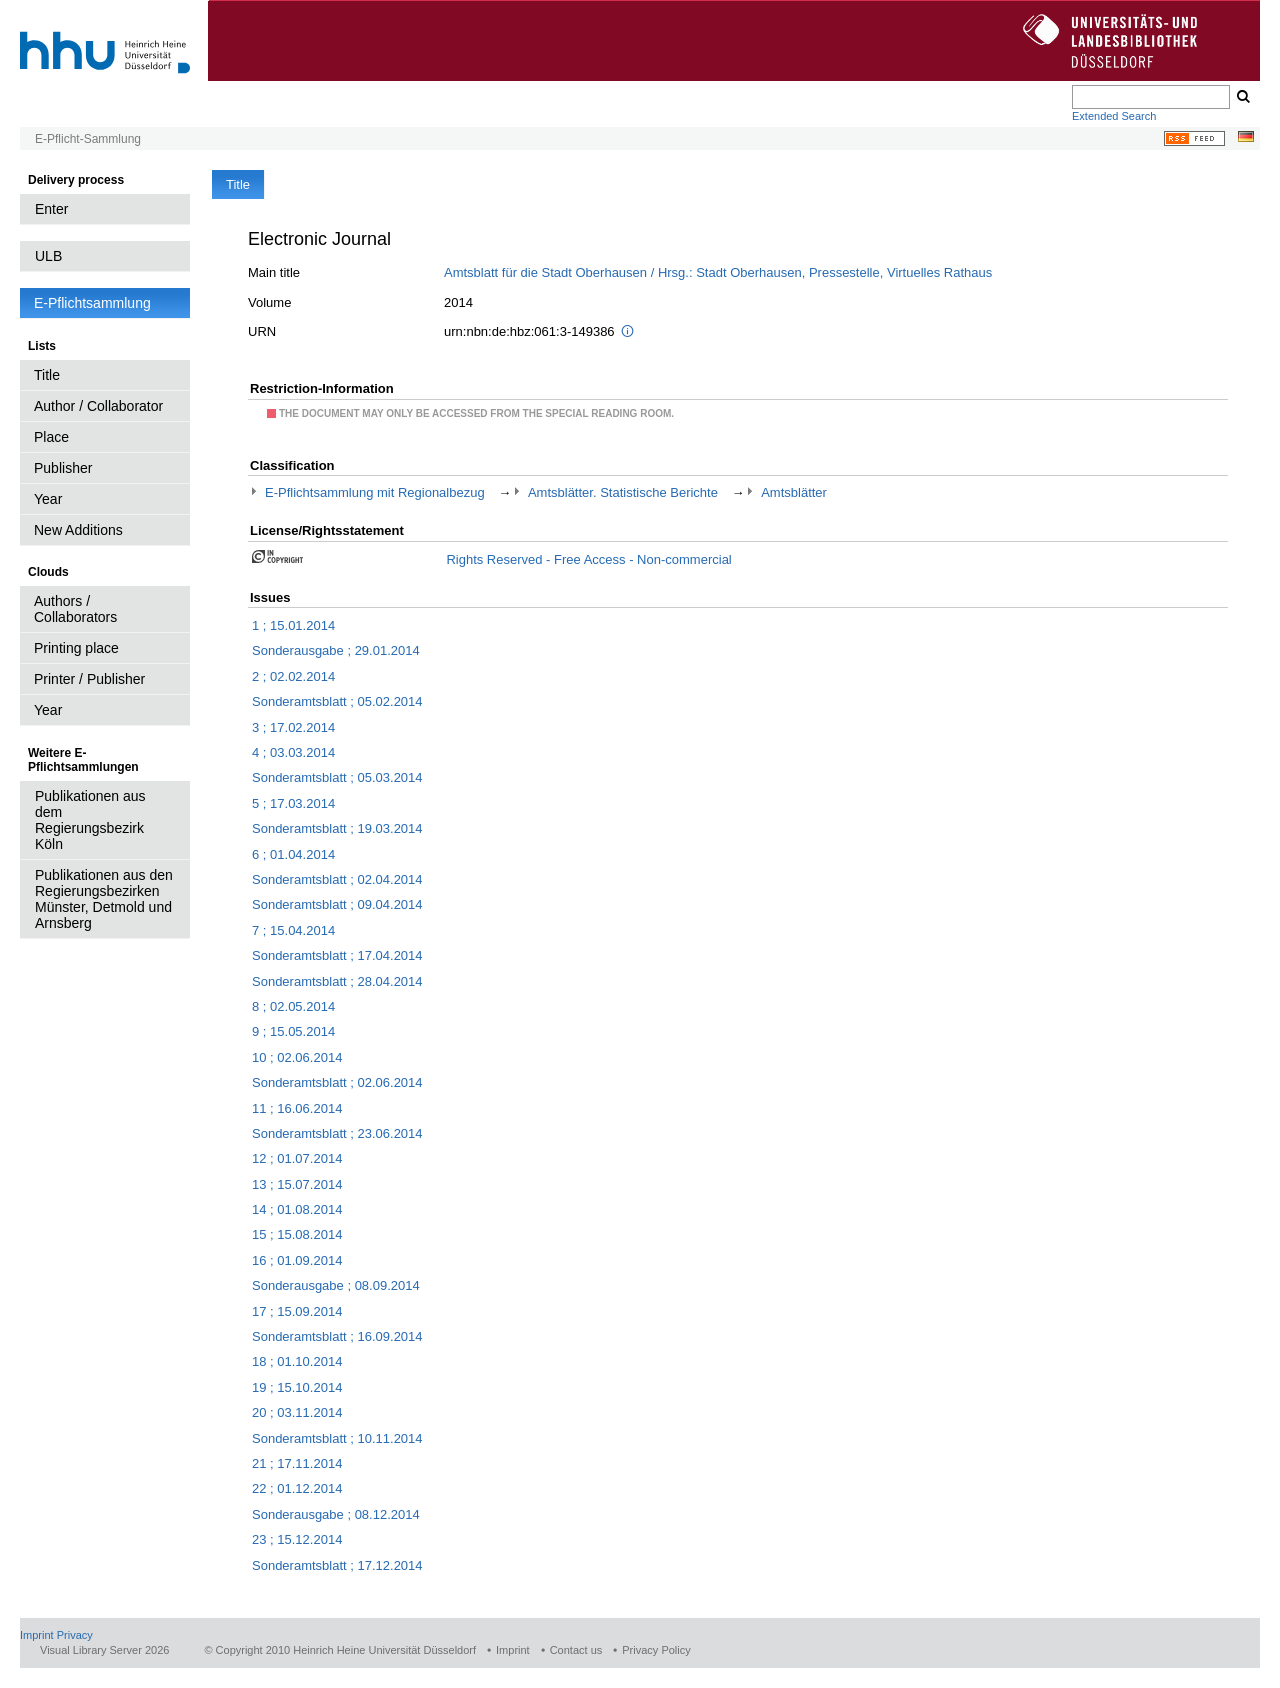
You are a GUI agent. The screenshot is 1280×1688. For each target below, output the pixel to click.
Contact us (576, 1650)
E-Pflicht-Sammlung (88, 139)
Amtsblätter (794, 492)
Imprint (37, 1635)
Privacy (75, 1635)
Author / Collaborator (98, 406)
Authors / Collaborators (75, 609)
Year (48, 499)
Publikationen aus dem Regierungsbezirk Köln (90, 820)
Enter (51, 209)
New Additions (78, 530)
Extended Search (1114, 116)
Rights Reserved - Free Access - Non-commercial (588, 559)
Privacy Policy (656, 1650)
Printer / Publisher (89, 679)
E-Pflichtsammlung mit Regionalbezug (375, 492)
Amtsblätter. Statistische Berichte (623, 492)
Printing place (76, 648)
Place (51, 437)
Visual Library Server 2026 (104, 1650)
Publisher (63, 468)
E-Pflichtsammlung (92, 303)
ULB (48, 256)
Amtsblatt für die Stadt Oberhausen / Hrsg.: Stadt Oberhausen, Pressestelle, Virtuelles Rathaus (718, 272)
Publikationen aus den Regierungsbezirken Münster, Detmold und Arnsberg (104, 899)
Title (47, 375)
